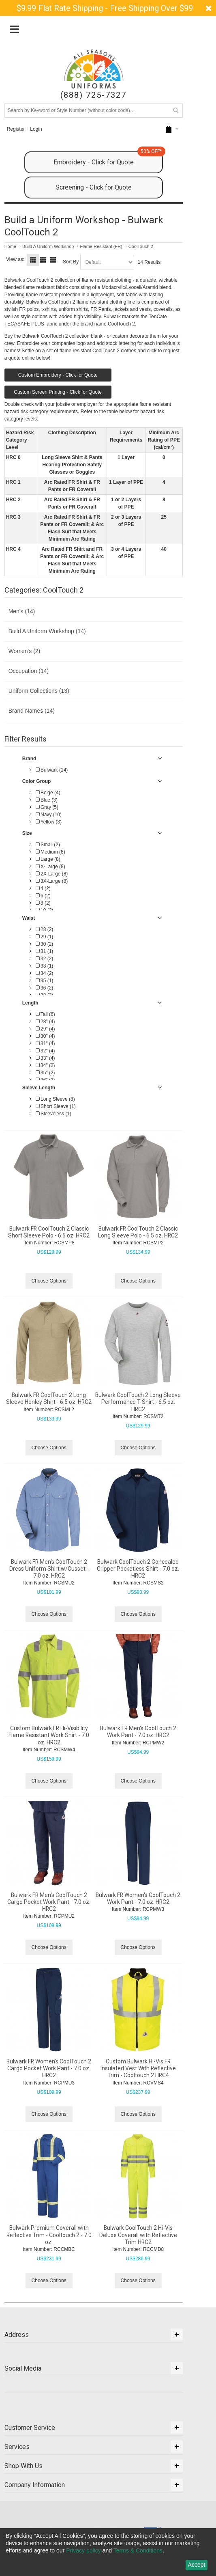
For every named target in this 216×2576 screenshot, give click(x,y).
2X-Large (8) (52, 874)
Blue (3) (47, 800)
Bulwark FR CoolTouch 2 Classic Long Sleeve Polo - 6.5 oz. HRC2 (138, 1232)
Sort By (71, 262)
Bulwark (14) (52, 770)
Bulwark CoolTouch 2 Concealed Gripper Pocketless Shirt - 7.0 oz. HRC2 (138, 1569)
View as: (15, 259)
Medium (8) (50, 852)
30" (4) (45, 1036)
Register (16, 129)
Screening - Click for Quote (94, 187)
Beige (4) (48, 792)
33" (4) (45, 1058)
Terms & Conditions (138, 2550)
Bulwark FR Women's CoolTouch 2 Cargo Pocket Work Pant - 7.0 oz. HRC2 (48, 2068)
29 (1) (44, 937)
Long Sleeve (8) (55, 1099)
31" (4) (45, 1043)
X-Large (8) (50, 866)
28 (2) (44, 929)
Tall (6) (45, 1014)
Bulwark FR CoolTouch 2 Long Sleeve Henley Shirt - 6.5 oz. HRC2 (49, 1398)
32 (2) (44, 958)
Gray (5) (47, 807)
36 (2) (44, 988)
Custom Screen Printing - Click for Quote (58, 392)
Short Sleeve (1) (56, 1106)
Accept (196, 2564)
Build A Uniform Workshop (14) (47, 631)
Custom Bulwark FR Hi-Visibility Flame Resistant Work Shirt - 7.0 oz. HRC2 (49, 1735)
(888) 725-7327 (93, 95)
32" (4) (45, 1051)
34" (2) (45, 1065)
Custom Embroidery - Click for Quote (58, 375)
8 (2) (43, 903)
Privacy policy (83, 2550)
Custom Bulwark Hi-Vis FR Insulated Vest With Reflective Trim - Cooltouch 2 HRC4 (138, 2068)
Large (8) (48, 859)
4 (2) (43, 888)
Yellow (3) (49, 822)
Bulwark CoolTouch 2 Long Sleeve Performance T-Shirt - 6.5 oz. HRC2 (138, 1402)
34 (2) (44, 973)
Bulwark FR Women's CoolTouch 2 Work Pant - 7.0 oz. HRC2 (138, 1898)
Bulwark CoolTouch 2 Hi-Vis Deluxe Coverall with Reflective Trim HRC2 (138, 2235)
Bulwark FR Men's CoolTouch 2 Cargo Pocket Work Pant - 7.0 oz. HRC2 (48, 1902)
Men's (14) (22, 611)
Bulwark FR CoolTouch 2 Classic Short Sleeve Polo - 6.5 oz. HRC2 (49, 1232)
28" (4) (45, 1021)
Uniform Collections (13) (39, 691)
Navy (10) (49, 814)
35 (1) (44, 980)
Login (36, 129)
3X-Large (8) (52, 881)
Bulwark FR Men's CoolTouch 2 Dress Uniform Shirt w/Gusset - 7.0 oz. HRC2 (49, 1569)
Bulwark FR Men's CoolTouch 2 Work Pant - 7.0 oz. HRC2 (138, 1731)
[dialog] (108, 2552)
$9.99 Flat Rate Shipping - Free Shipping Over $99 (105, 8)
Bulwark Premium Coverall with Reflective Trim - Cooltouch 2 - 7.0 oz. (49, 2235)
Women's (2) (25, 651)
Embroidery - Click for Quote (108, 158)
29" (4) (45, 1029)
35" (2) (45, 1073)
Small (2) (48, 844)
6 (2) (43, 896)
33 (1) (44, 966)
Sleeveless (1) (53, 1114)
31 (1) (44, 951)
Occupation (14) (29, 671)
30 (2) (44, 944)
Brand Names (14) (32, 710)
